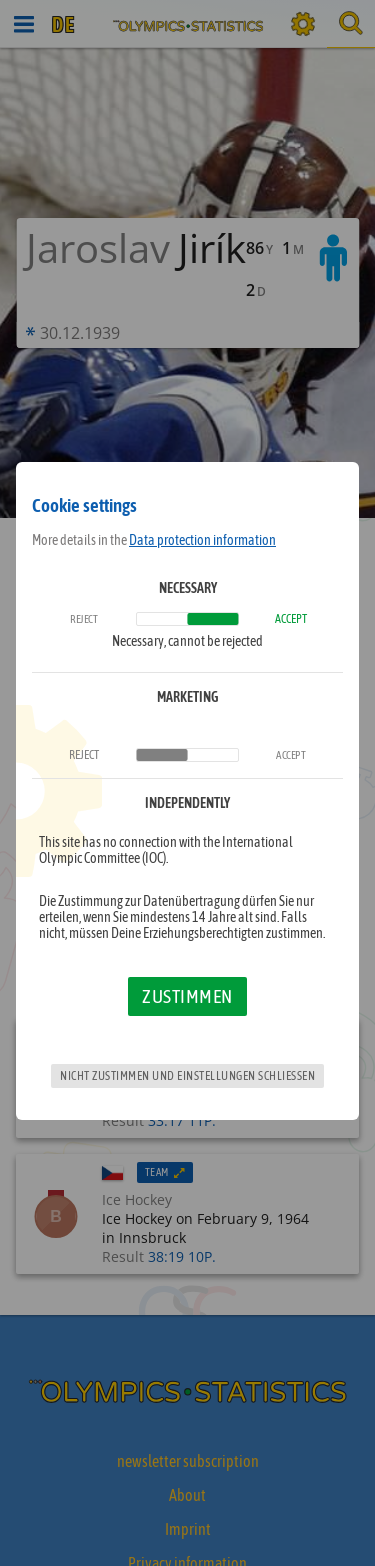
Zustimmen (187, 996)
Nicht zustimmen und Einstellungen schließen (187, 1076)
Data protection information (202, 540)
